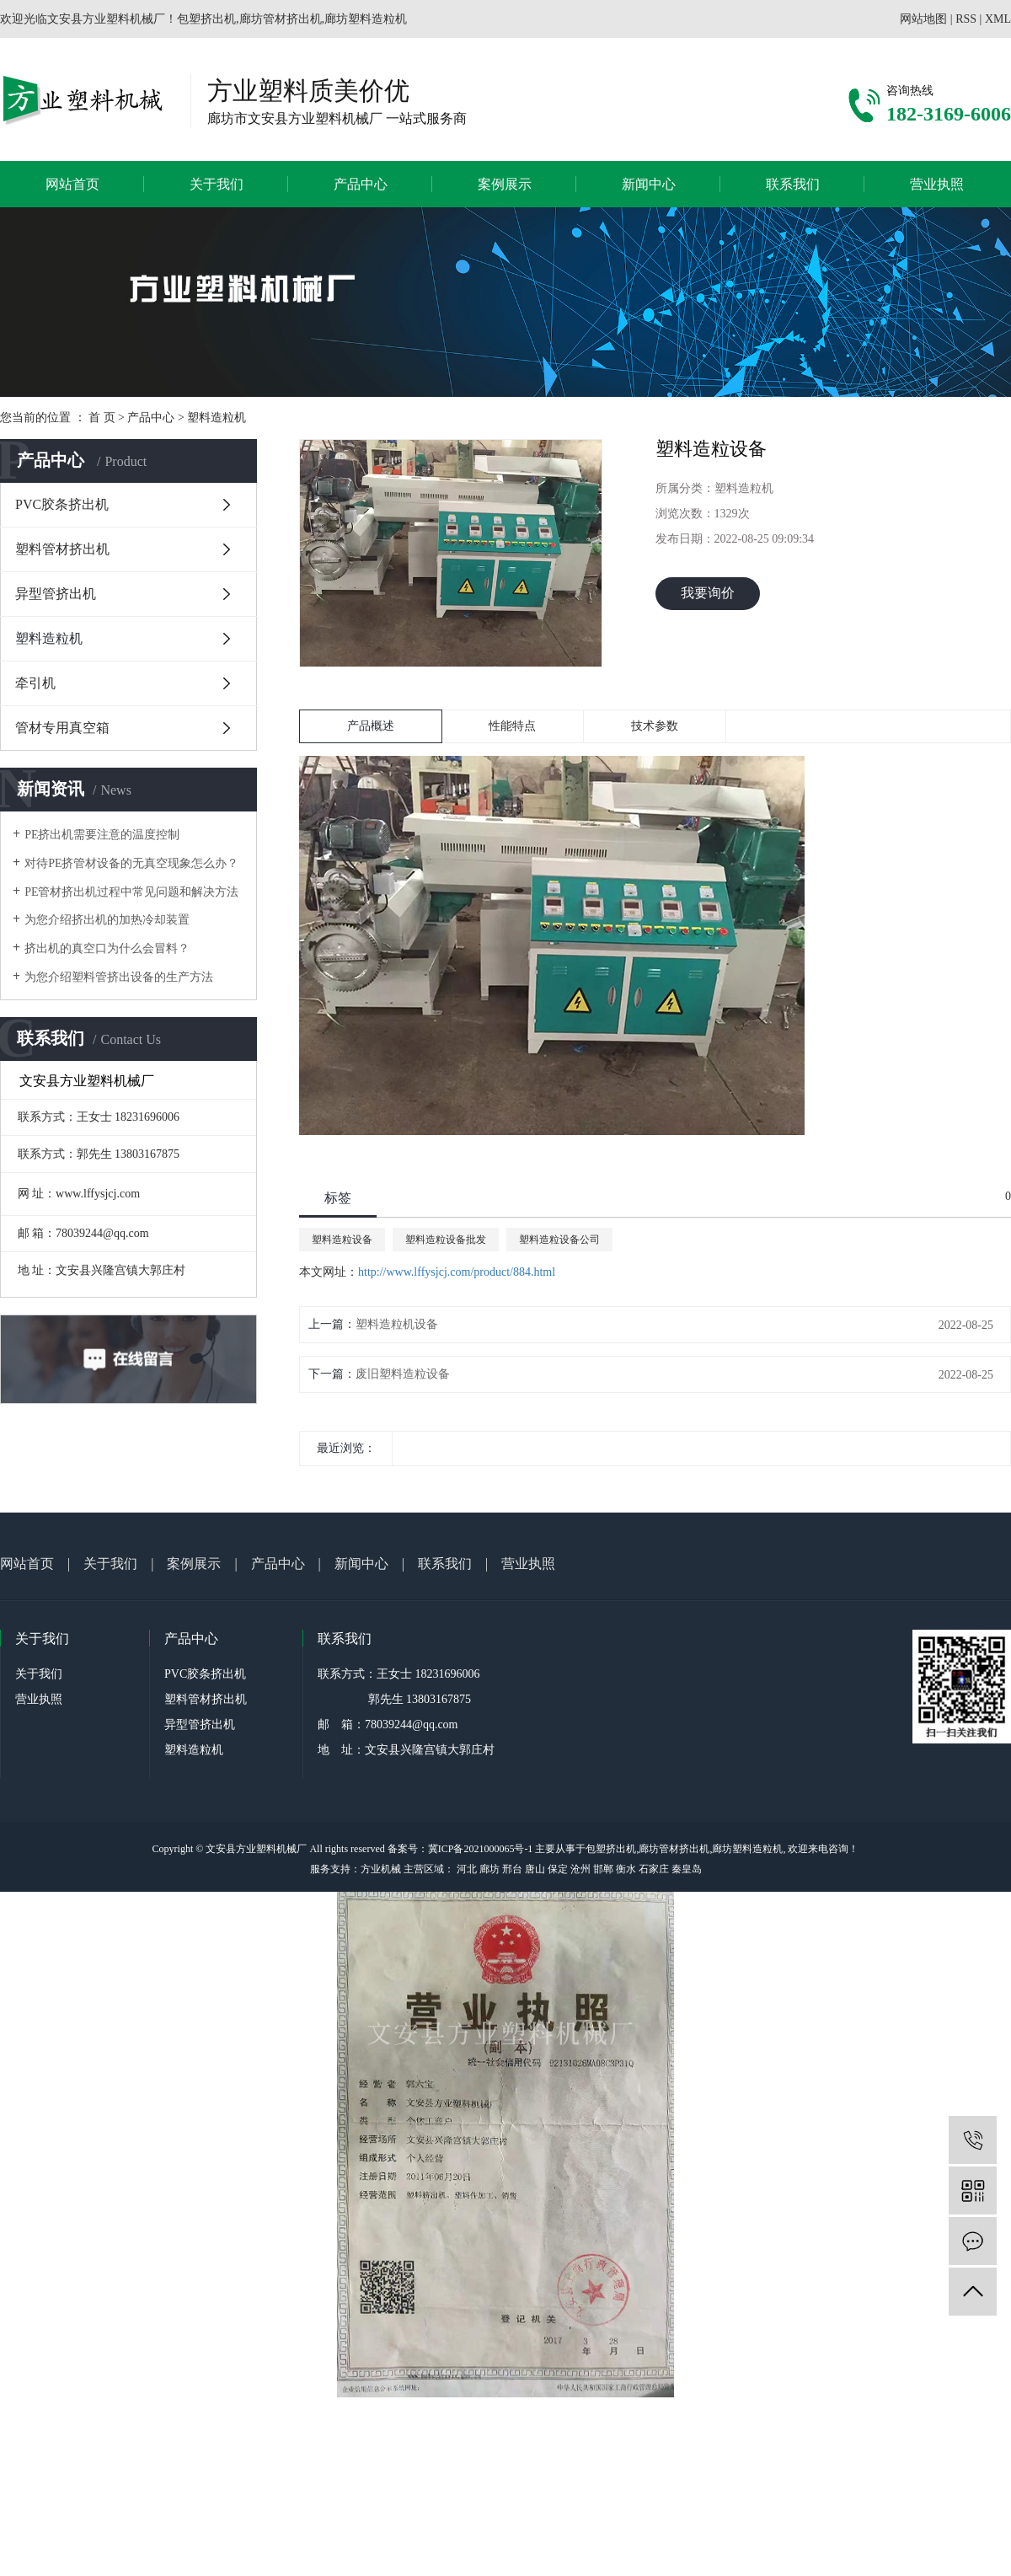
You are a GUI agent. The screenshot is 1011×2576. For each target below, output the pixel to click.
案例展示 (505, 184)
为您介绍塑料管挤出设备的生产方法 (118, 977)
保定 (558, 1869)
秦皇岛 (686, 1869)
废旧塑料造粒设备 (403, 1374)
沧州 (580, 1869)
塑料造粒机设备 (397, 1324)
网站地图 (923, 19)
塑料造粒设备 (342, 1239)
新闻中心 (649, 184)
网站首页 (72, 184)
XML (998, 19)
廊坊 (489, 1869)
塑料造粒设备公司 (559, 1239)
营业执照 (937, 184)
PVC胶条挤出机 (62, 504)
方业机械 (381, 1869)
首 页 (101, 417)
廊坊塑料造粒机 (747, 1849)
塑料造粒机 (216, 417)
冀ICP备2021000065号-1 (480, 1849)
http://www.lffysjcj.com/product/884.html (456, 1272)
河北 (467, 1869)
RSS (965, 19)
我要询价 (708, 593)
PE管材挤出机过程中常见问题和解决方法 (131, 892)
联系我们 (793, 184)
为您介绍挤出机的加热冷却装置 (107, 919)
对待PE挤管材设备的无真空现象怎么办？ (131, 863)
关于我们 (216, 184)
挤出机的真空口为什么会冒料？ (107, 948)
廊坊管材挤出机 (674, 1849)
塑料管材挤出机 (62, 549)
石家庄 (654, 1869)
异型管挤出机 (55, 593)
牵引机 (35, 683)
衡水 (626, 1869)
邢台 (512, 1869)
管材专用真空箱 (62, 727)
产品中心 (361, 184)
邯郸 (603, 1869)
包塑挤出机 (611, 1849)
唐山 (535, 1869)
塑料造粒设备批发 (445, 1239)
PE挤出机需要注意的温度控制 (101, 834)
